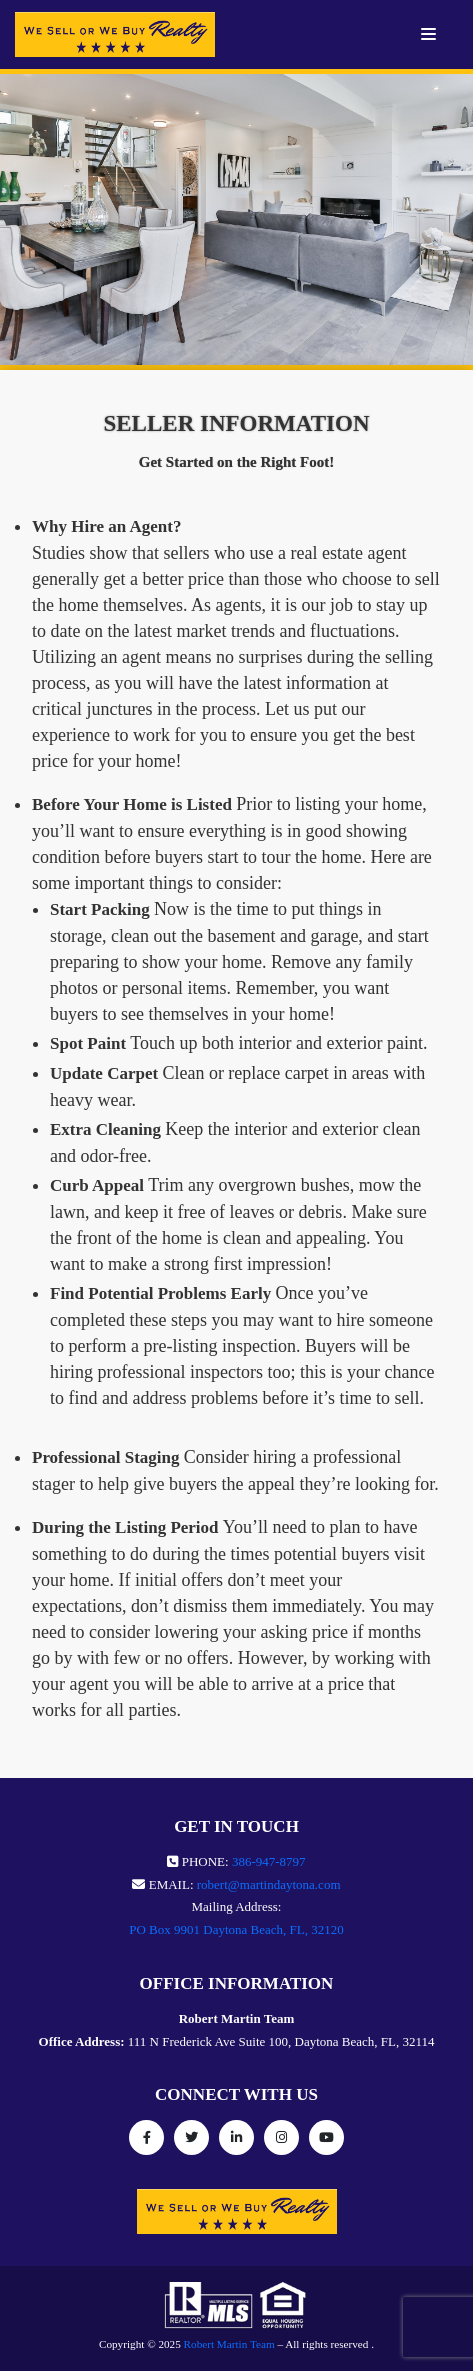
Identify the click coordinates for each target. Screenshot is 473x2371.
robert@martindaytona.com (269, 1884)
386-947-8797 (269, 1861)
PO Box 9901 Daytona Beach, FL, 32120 (236, 1929)
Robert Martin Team (229, 2344)
